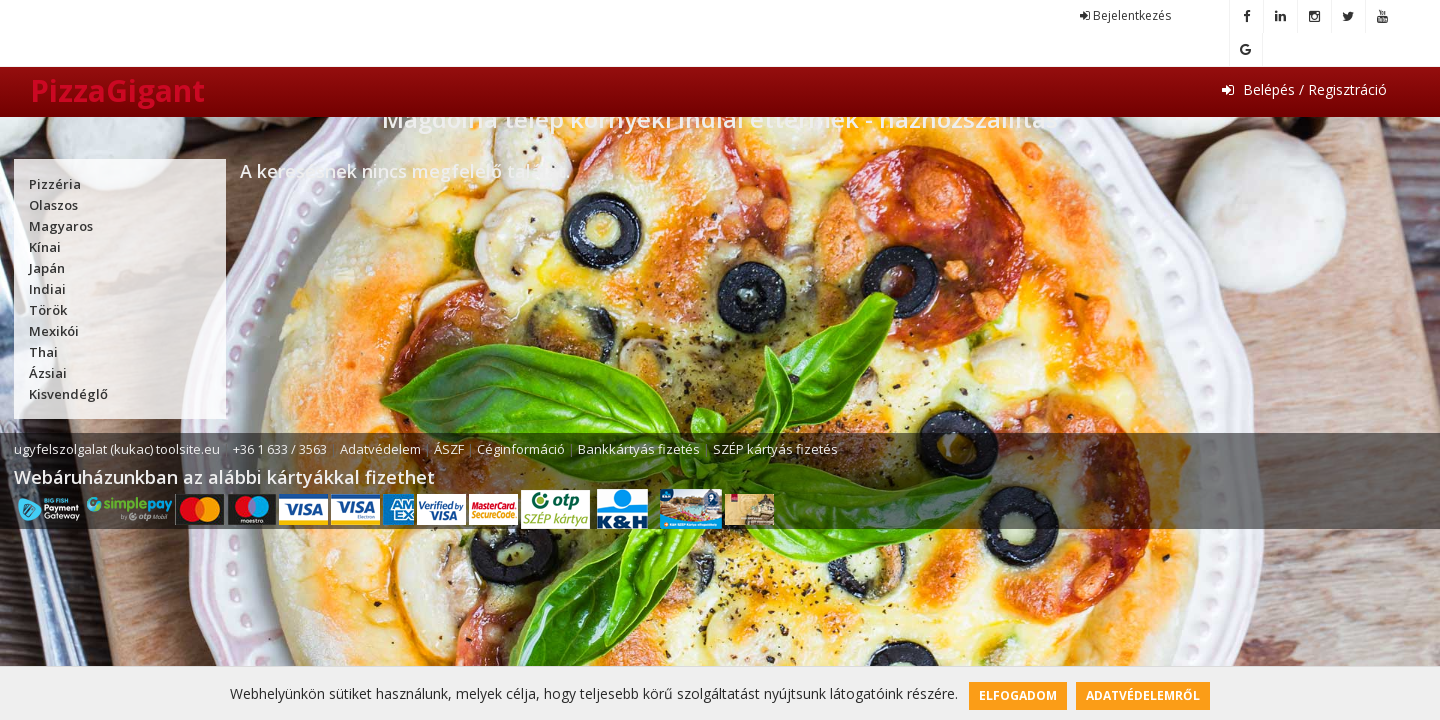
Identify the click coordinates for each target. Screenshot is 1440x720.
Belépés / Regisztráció (1304, 89)
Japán (47, 268)
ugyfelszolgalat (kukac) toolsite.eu (117, 449)
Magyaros (61, 226)
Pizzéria (55, 184)
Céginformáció (521, 449)
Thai (43, 352)
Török (48, 310)
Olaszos (53, 205)
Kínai (45, 247)
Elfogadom (1018, 695)
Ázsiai (48, 373)
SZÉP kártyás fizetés (775, 449)
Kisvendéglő (68, 394)
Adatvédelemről (1143, 695)
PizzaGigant (117, 90)
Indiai (47, 289)
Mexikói (54, 331)
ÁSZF (449, 449)
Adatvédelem (380, 449)
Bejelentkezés (1125, 15)
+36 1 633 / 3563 (280, 449)
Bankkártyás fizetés (639, 449)
